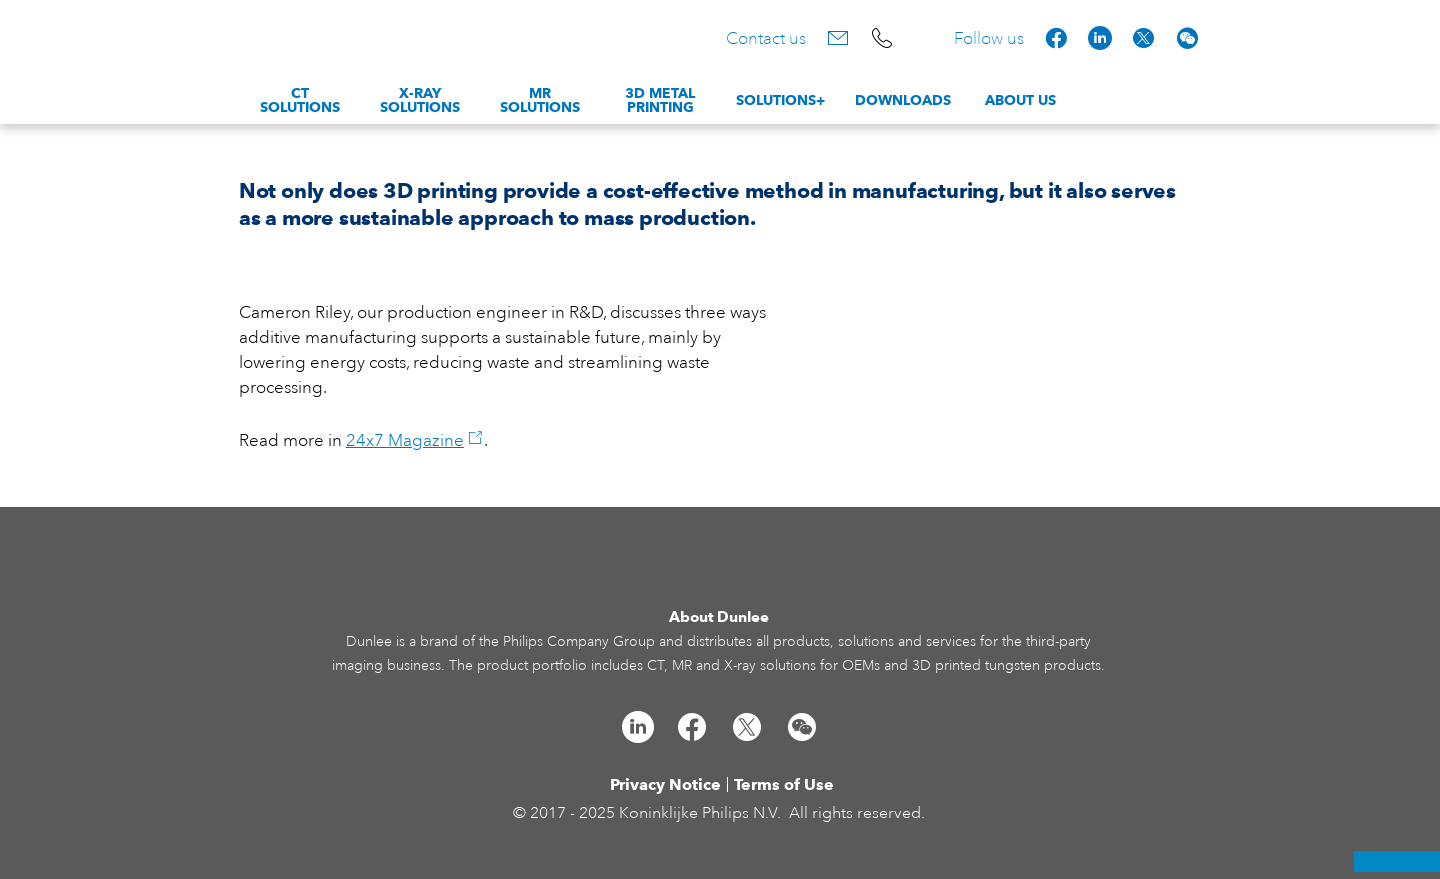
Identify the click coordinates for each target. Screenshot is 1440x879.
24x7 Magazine (415, 440)
